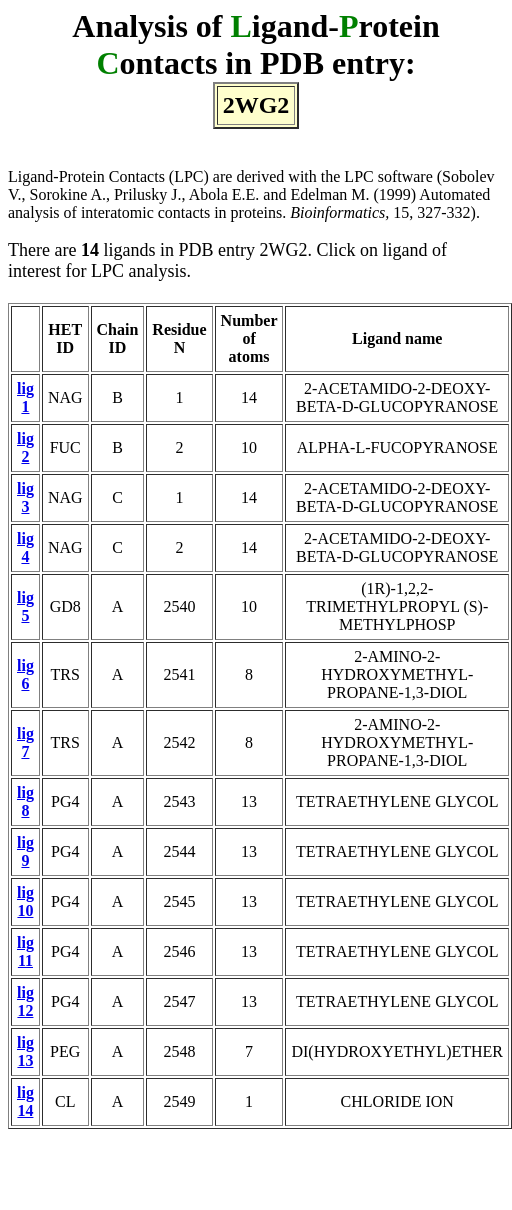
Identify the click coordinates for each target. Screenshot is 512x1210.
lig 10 (25, 901)
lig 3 (25, 497)
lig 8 (25, 801)
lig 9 (25, 851)
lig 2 (25, 447)
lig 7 (25, 742)
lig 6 (25, 674)
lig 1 (25, 397)
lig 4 (25, 547)
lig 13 (25, 1051)
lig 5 (25, 606)
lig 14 (25, 1101)
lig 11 (25, 951)
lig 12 (25, 1001)
